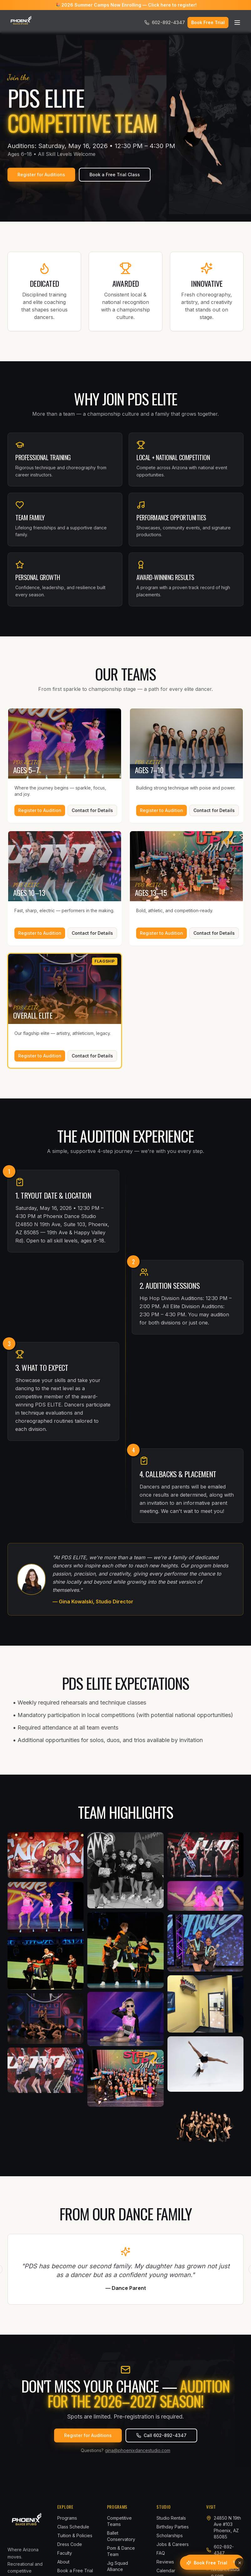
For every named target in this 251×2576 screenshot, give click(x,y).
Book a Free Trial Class (115, 174)
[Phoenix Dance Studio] (21, 22)
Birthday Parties (172, 2526)
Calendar (165, 2570)
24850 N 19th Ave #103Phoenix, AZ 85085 (227, 2527)
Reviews (165, 2561)
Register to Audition (39, 810)
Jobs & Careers (172, 2544)
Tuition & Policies (74, 2535)
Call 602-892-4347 (161, 2435)
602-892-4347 (164, 22)
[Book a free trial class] (206, 2563)
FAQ (160, 2553)
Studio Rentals (171, 2518)
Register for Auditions (41, 174)
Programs (67, 2518)
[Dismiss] (240, 2563)
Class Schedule (73, 2526)
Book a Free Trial (75, 2570)
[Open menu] (237, 22)
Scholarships (169, 2535)
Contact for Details (92, 810)
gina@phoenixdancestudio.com (137, 2450)
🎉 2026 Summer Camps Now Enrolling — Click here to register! (126, 5)
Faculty (64, 2553)
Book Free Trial (208, 22)
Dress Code (69, 2544)
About (63, 2561)
